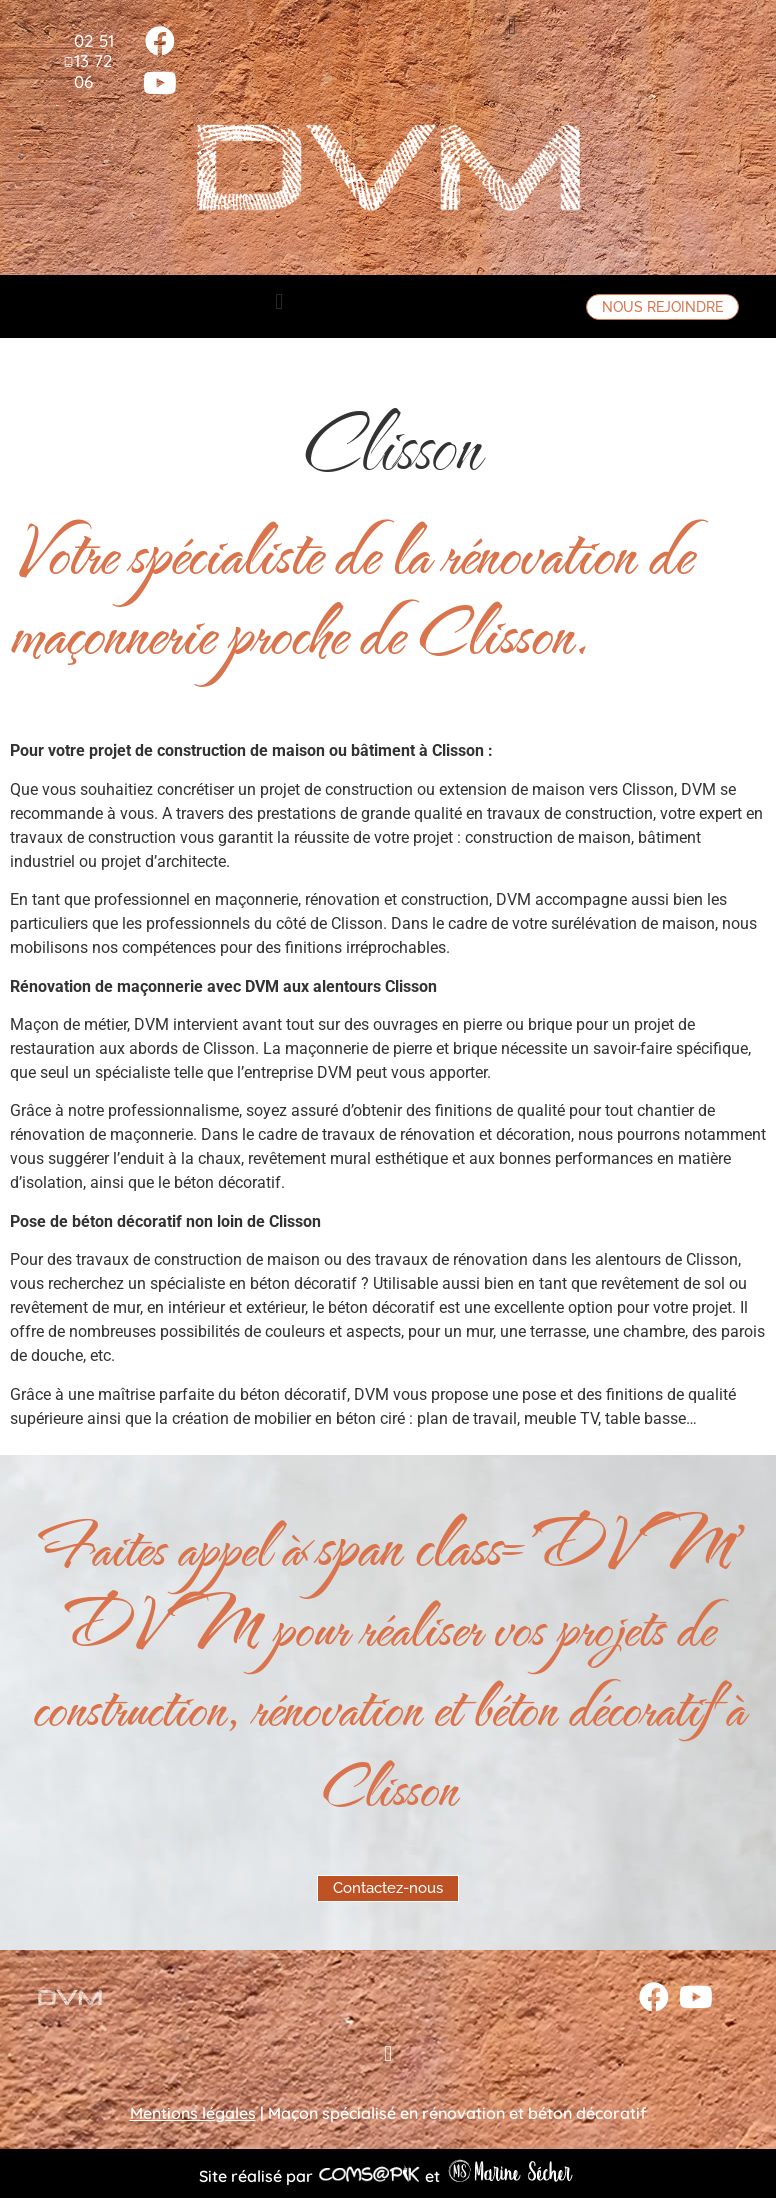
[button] (512, 26)
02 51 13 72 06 (94, 61)
